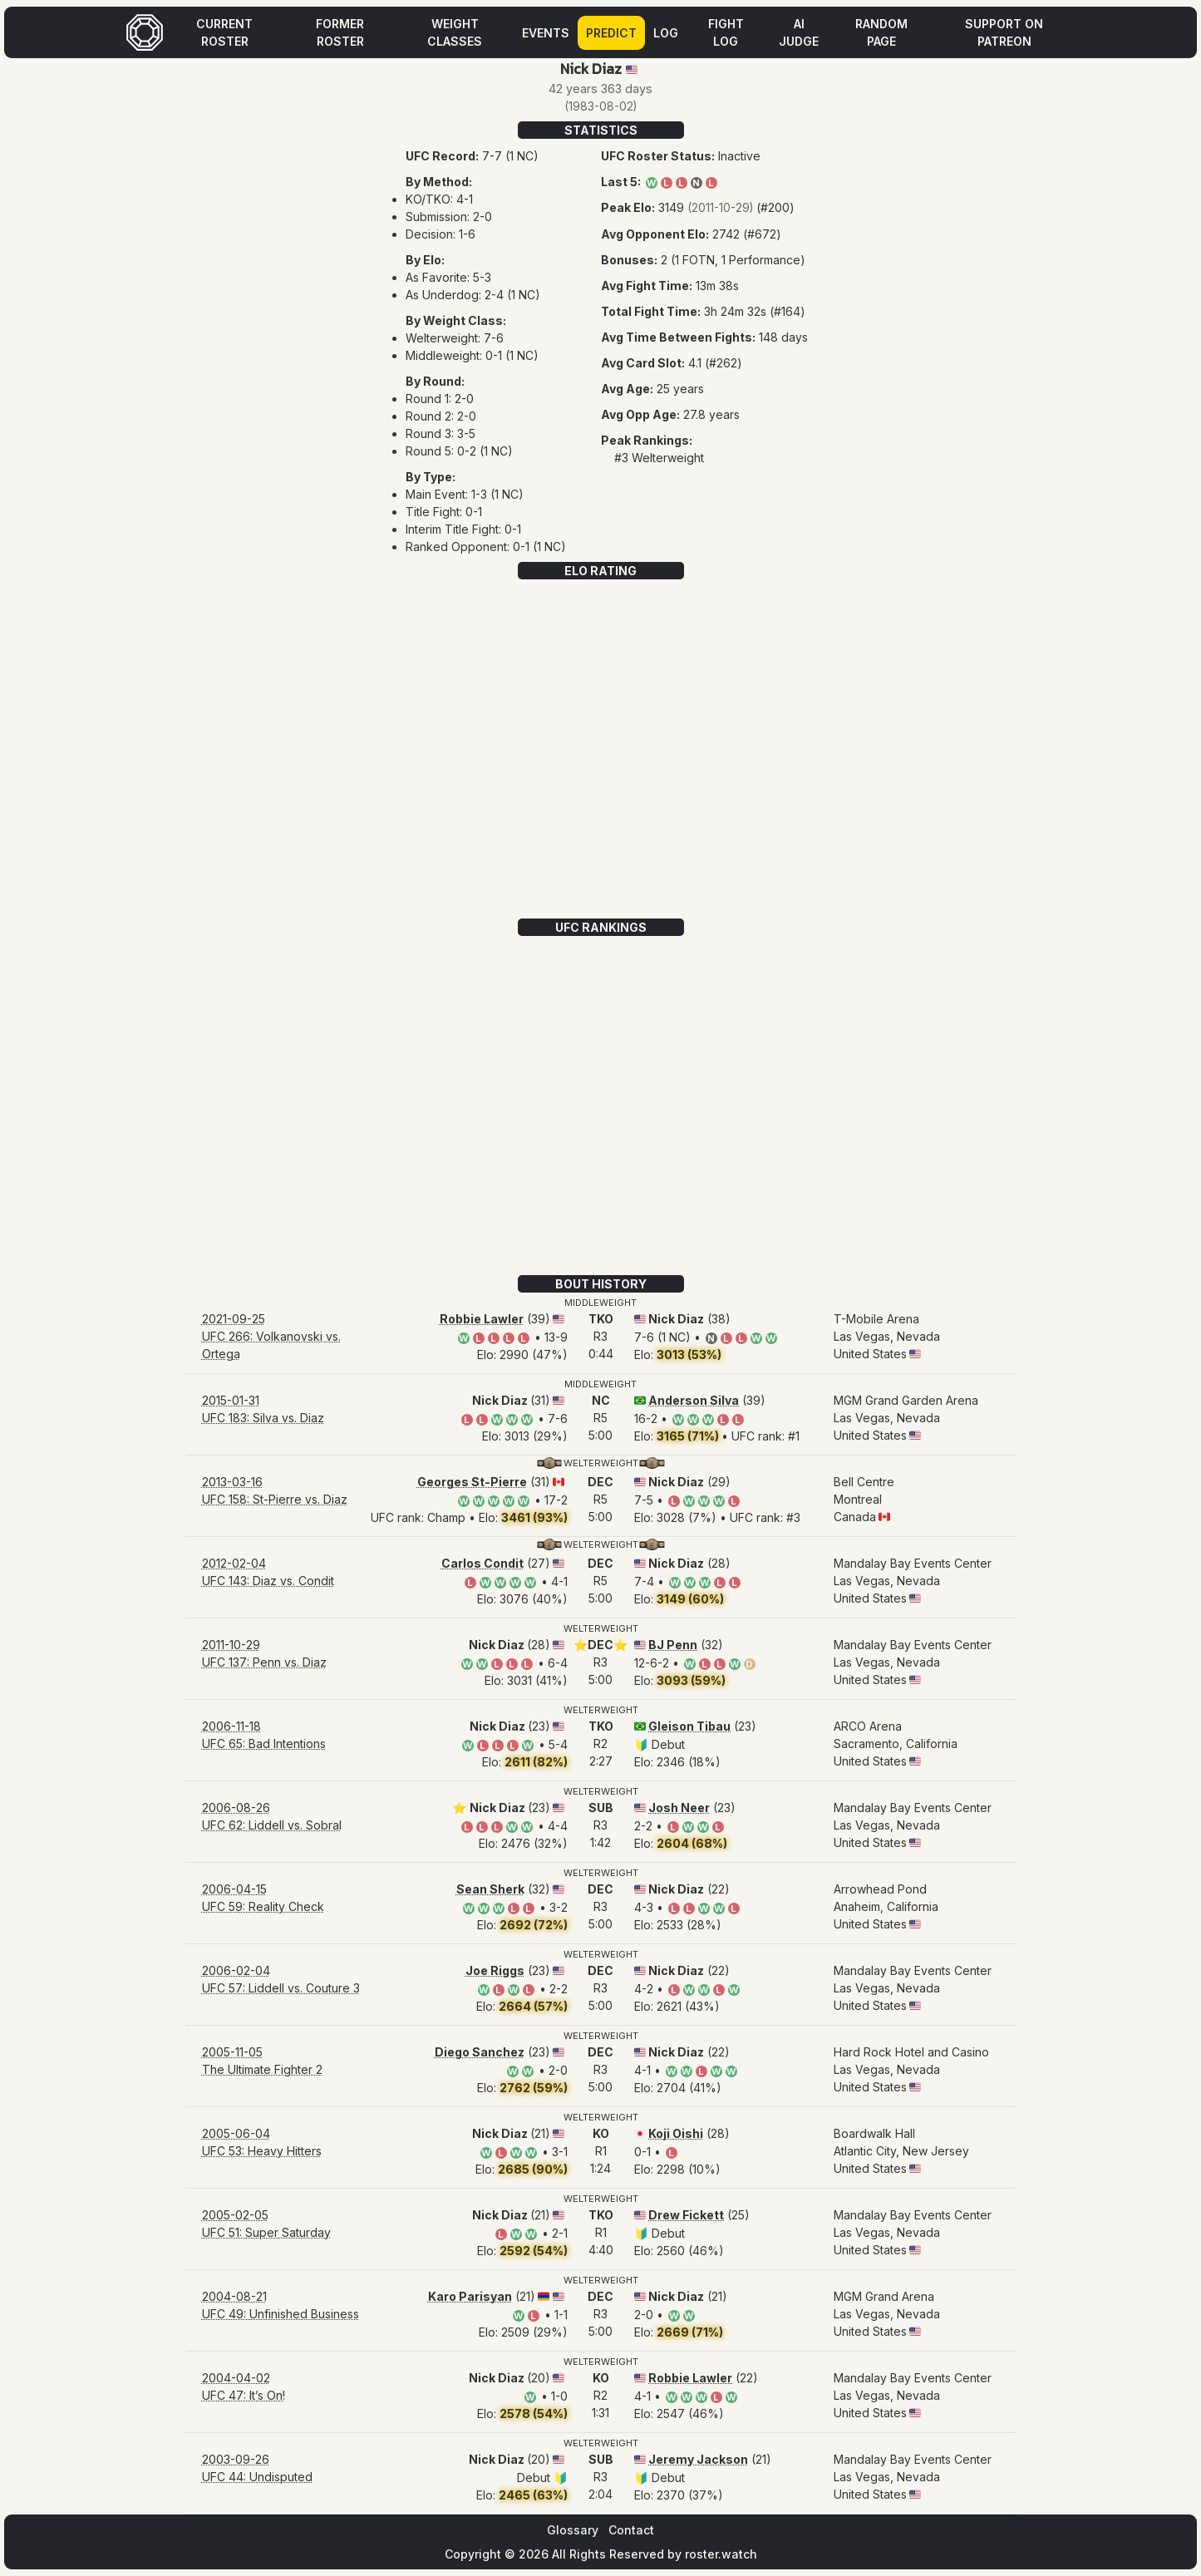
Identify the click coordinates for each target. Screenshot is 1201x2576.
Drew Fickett (686, 2215)
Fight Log (726, 32)
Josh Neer (679, 1807)
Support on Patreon (1004, 32)
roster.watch (721, 2554)
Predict (611, 33)
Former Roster (340, 32)
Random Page (881, 32)
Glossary (572, 2530)
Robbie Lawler (482, 1319)
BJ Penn (672, 1645)
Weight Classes (454, 32)
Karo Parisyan (470, 2296)
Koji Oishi (675, 2133)
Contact (631, 2530)
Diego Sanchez (479, 2052)
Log (665, 33)
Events (545, 33)
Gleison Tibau (689, 1726)
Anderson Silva (693, 1400)
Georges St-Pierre (472, 1482)
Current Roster (224, 32)
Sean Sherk (490, 1889)
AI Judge (799, 32)
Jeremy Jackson (698, 2459)
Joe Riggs (494, 1970)
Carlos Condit (482, 1563)
